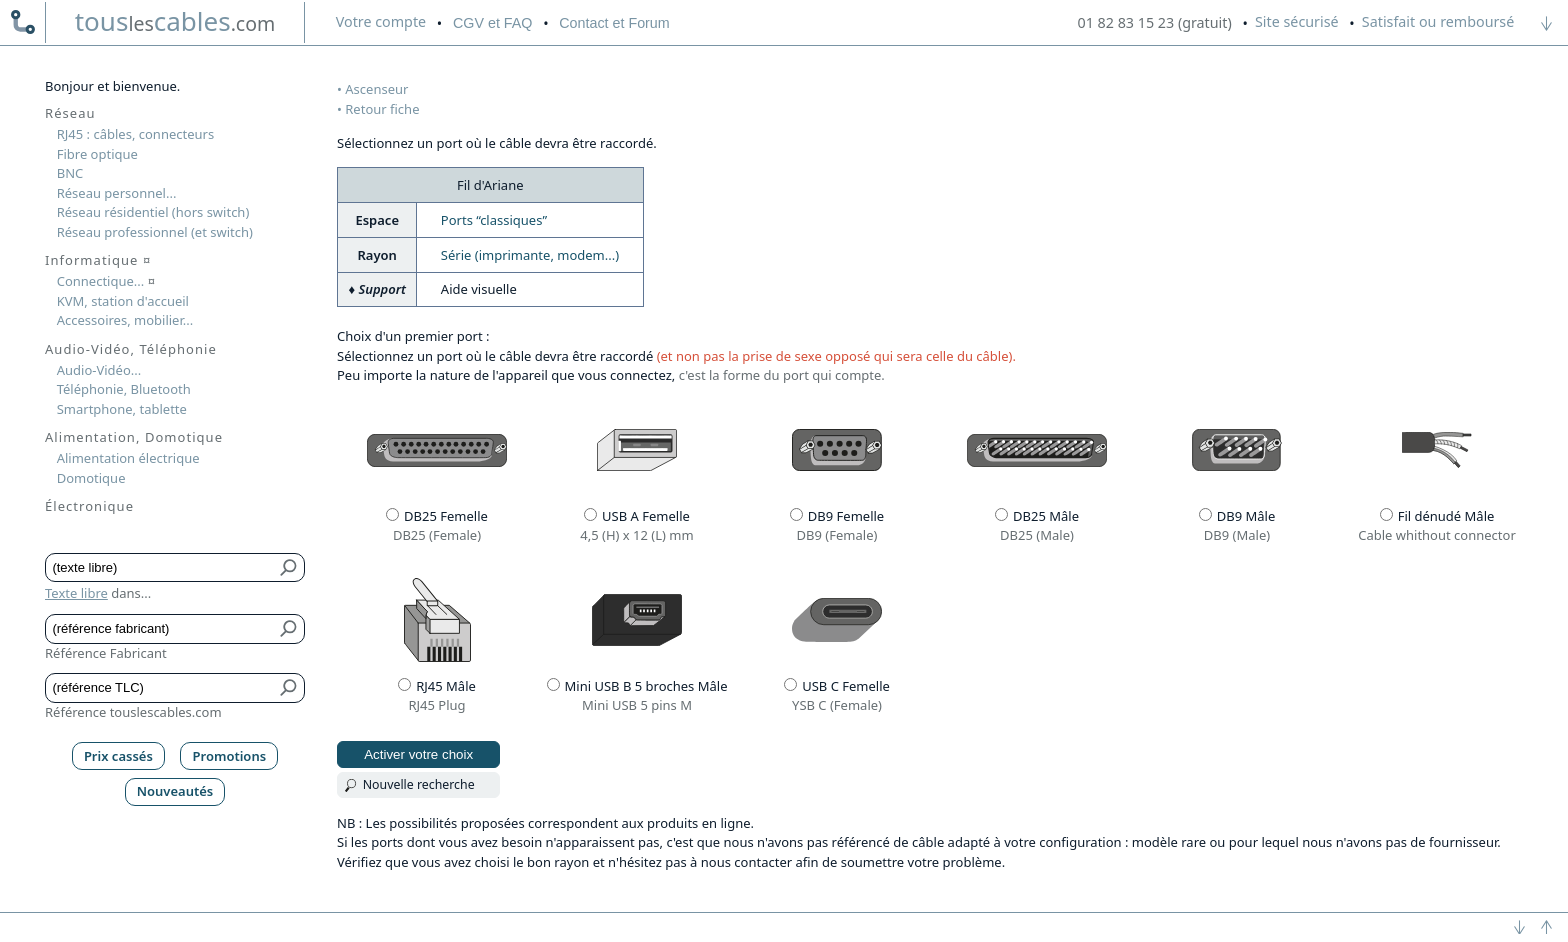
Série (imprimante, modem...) (530, 255)
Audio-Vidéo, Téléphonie (131, 349)
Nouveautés (175, 791)
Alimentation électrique (128, 458)
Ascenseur (376, 89)
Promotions (230, 756)
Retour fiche (382, 109)
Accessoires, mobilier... (125, 320)
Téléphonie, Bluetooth (124, 389)
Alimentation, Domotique (134, 437)
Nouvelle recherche (419, 784)
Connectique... (106, 281)
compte (381, 21)
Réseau (70, 113)
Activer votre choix (418, 754)
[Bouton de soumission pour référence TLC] (289, 688)
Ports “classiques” (494, 220)
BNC (70, 173)
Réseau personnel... (117, 193)
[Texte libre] (160, 568)
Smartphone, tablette (122, 409)
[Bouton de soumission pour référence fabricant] (289, 629)
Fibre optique (97, 154)
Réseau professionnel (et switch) (155, 232)
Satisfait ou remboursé (1438, 21)
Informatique (98, 260)
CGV (492, 23)
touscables (175, 21)
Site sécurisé (1297, 21)
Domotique (91, 478)
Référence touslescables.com (133, 712)
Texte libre (76, 593)
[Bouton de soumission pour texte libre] (289, 568)
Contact (614, 23)
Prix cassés (118, 756)
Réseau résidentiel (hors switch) (153, 212)
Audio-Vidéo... (99, 370)
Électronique (89, 506)
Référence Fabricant (106, 653)
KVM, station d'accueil (123, 301)
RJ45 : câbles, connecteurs (135, 134)
